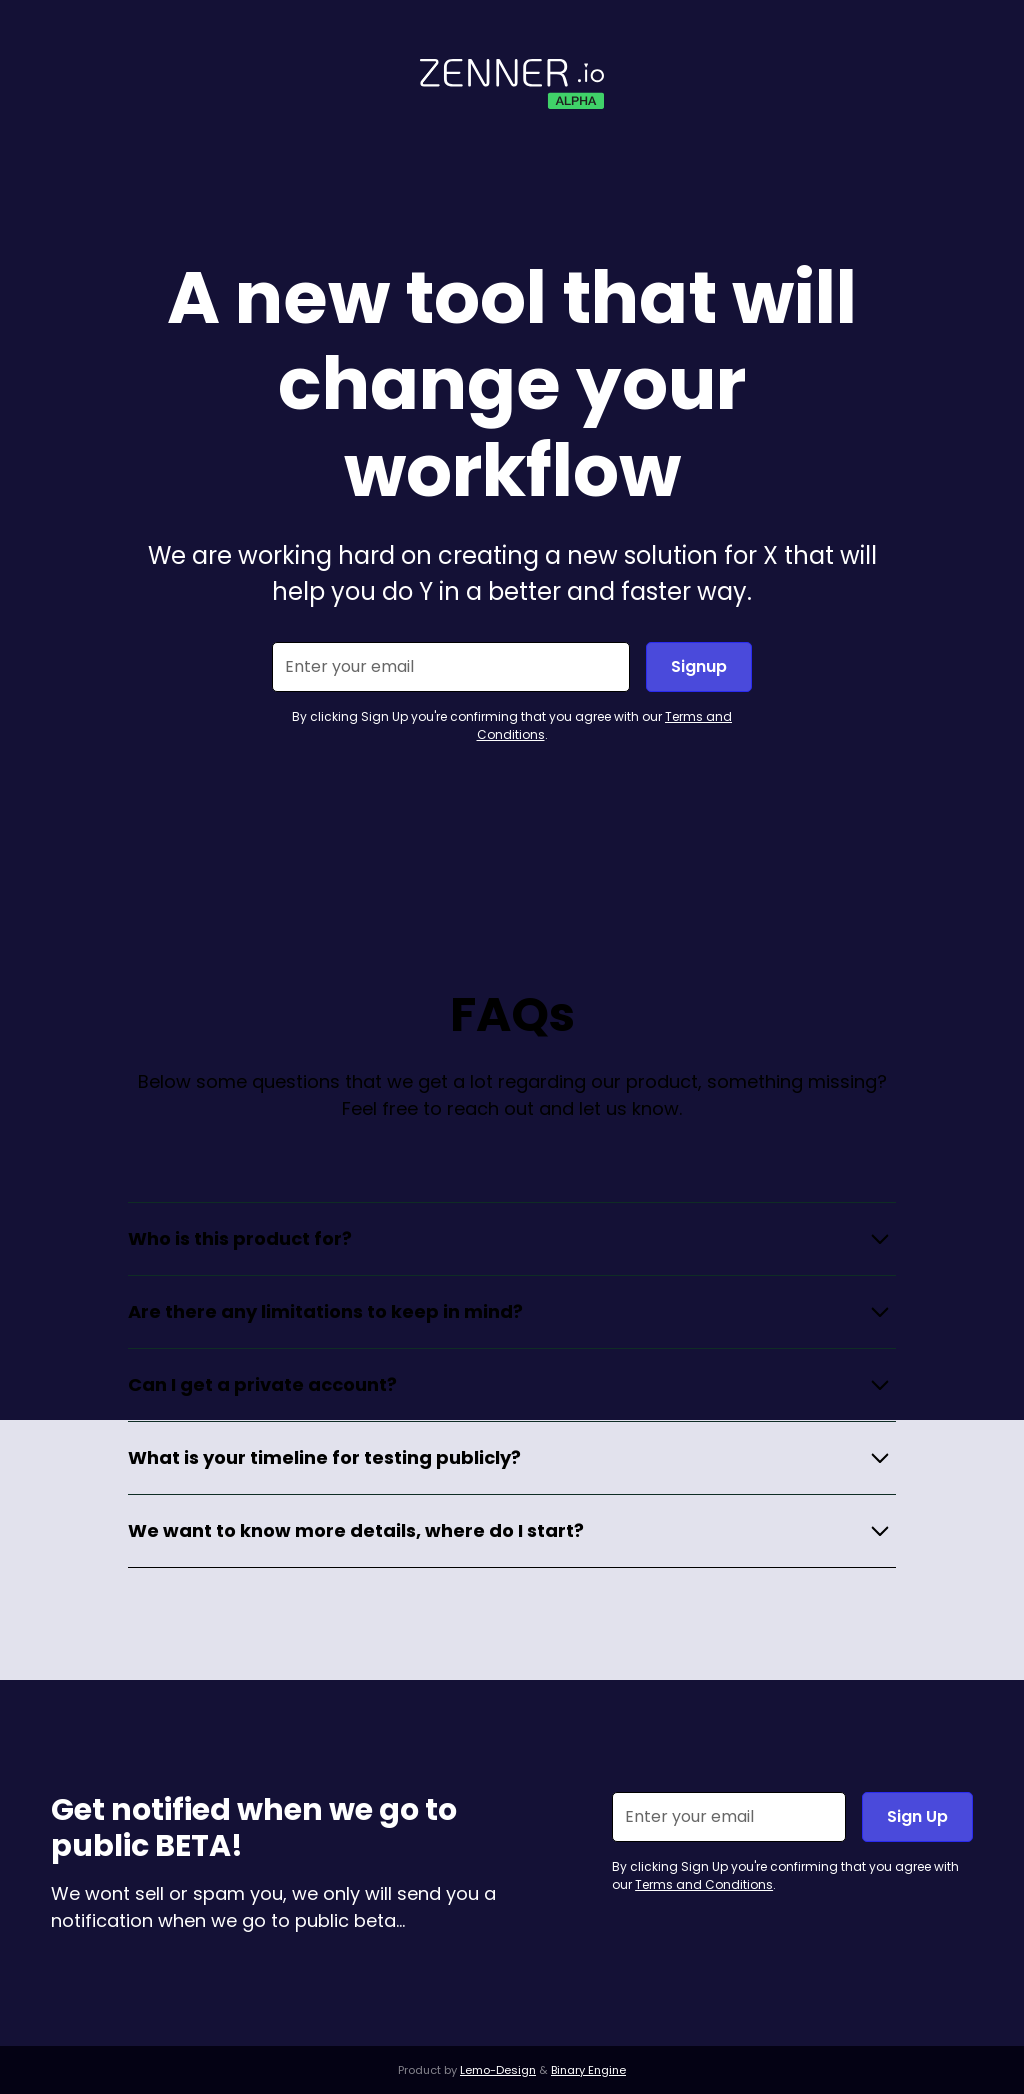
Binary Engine (588, 2070)
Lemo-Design (498, 2070)
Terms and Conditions (704, 1884)
